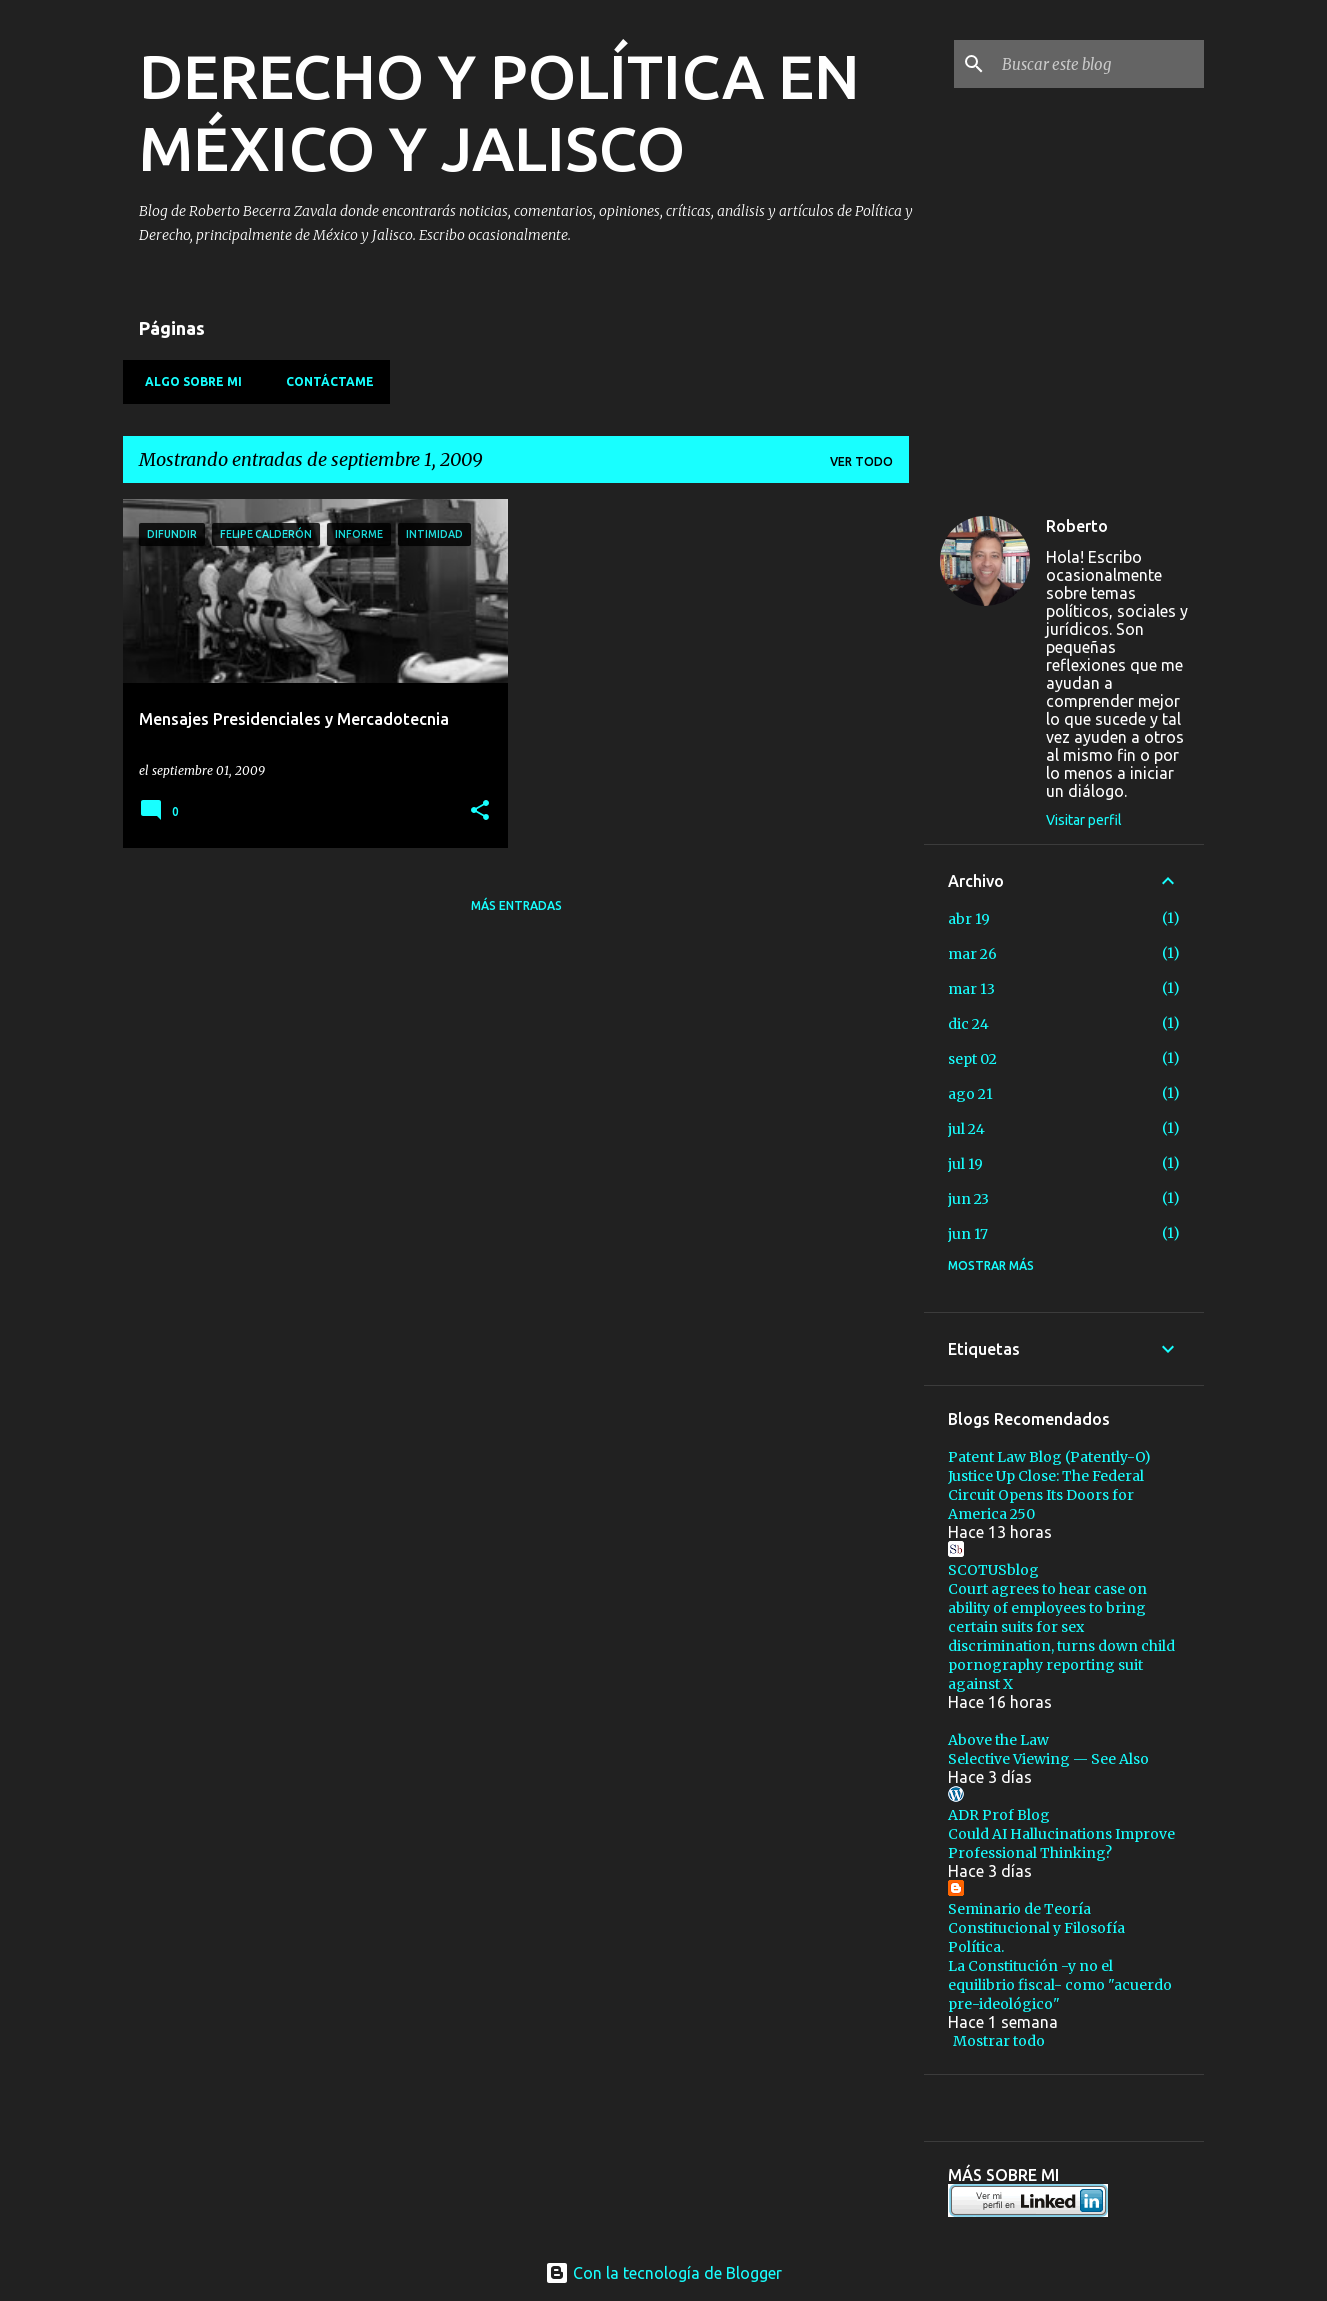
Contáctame (324, 381)
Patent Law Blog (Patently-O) (1049, 1457)
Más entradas (516, 905)
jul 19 (965, 1164)
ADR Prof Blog (999, 1815)
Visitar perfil (1084, 820)
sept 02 (972, 1059)
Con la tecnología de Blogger (663, 2273)
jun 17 (968, 1234)
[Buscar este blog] (1099, 64)
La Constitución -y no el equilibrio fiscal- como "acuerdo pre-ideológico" (1060, 1985)
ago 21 (970, 1094)
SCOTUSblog (993, 1570)
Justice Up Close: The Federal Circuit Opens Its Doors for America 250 (1046, 1495)
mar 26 (972, 954)
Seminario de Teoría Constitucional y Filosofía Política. (1036, 1928)
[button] (480, 811)
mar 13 (971, 989)
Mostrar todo (999, 2041)
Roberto (1077, 526)
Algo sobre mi (187, 381)
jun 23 (968, 1199)
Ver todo (861, 461)
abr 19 (969, 919)
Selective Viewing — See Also (1048, 1759)
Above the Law (998, 1740)
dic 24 (968, 1024)
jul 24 (966, 1129)
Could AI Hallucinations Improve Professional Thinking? (1061, 1843)
